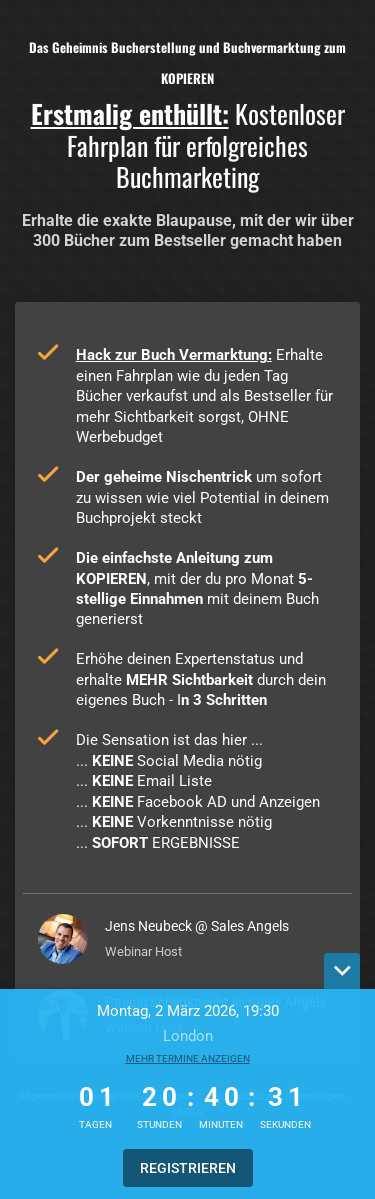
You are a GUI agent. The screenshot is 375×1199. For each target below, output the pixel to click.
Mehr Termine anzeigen (188, 1058)
